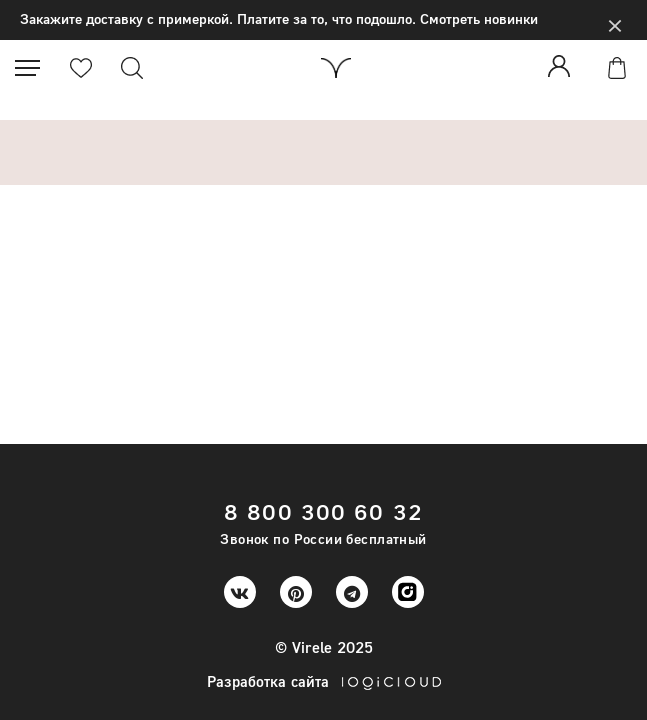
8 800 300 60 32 (323, 511)
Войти (563, 66)
